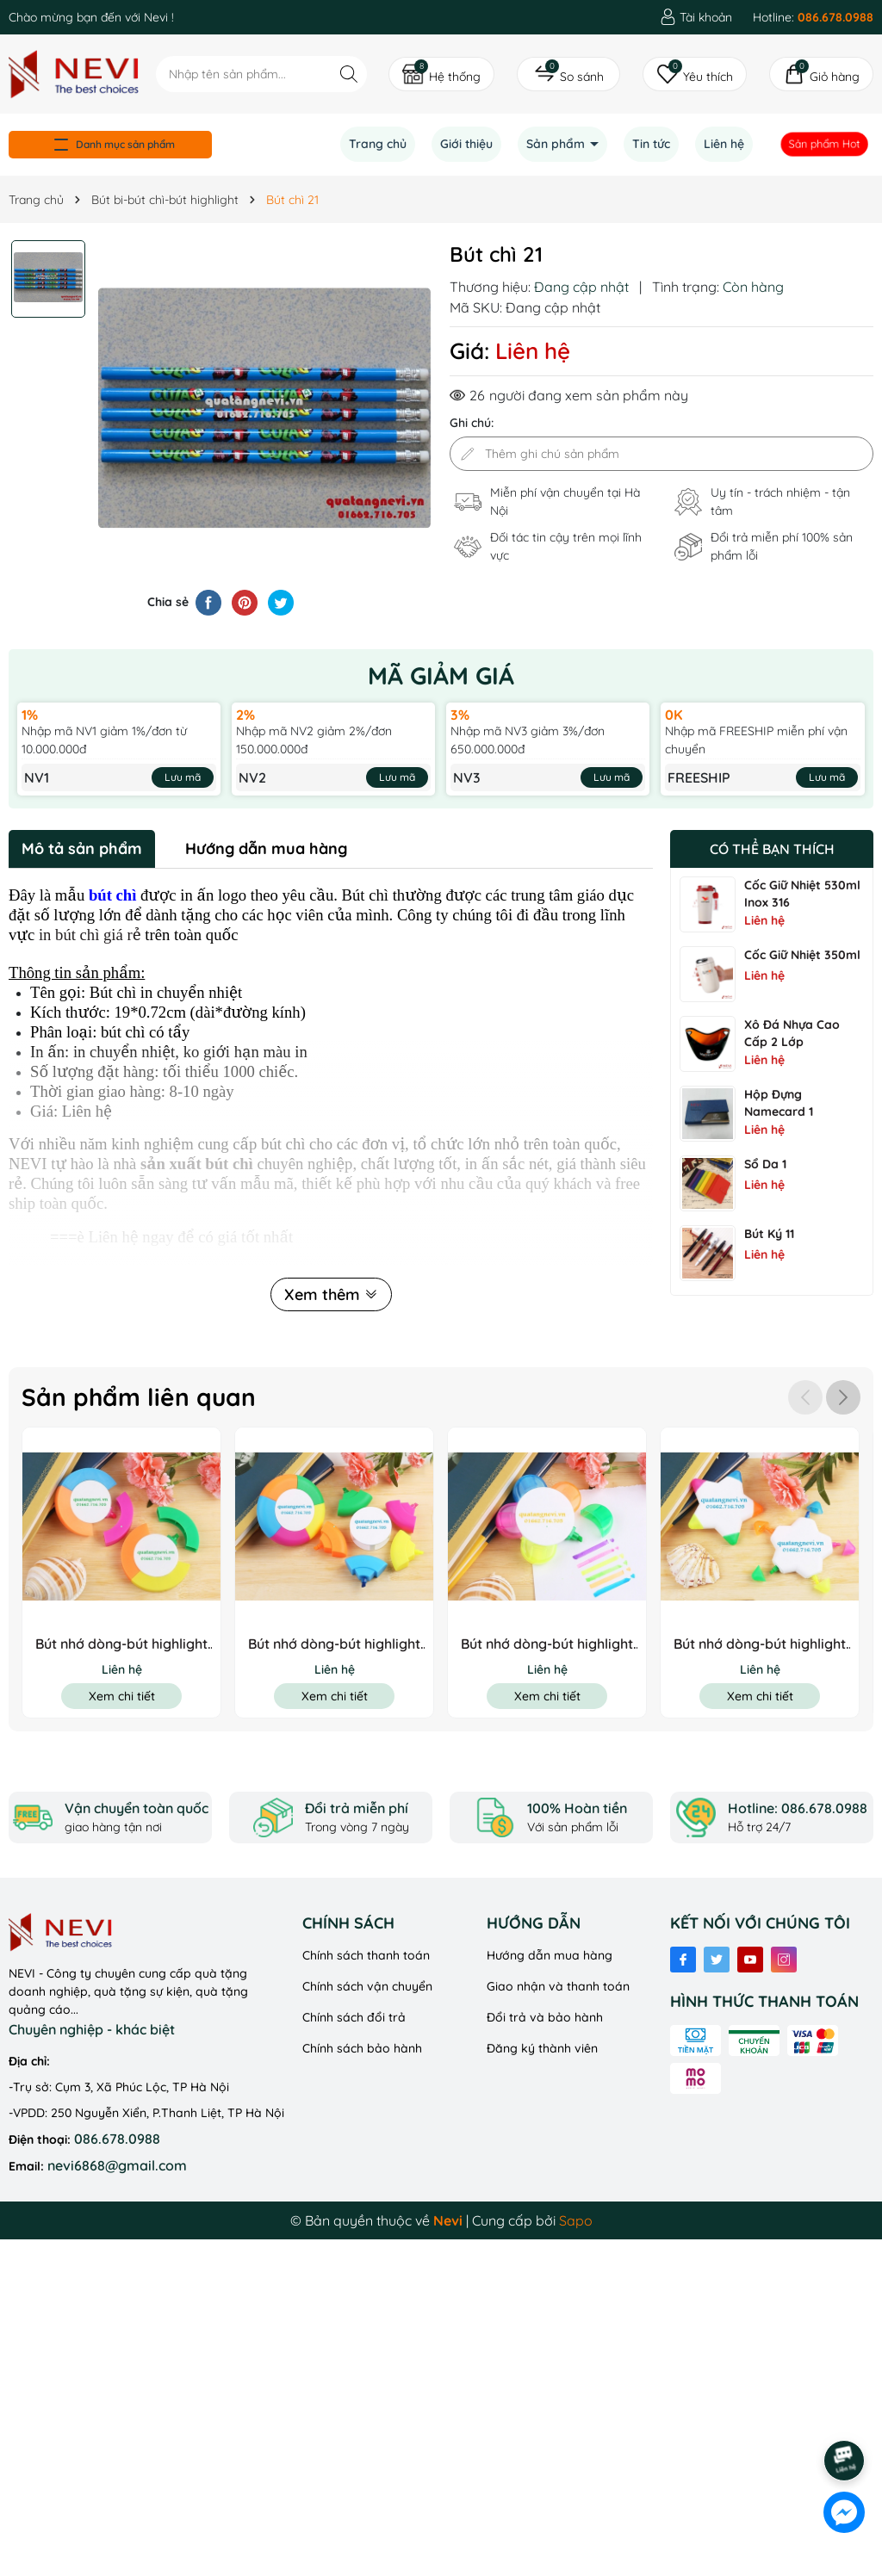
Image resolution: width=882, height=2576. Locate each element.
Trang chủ (378, 144)
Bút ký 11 (769, 1234)
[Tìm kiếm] (349, 74)
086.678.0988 (117, 2138)
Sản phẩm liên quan (139, 1397)
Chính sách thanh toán (366, 1955)
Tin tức (651, 144)
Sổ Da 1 (765, 1164)
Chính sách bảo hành (362, 2048)
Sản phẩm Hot (825, 144)
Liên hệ (724, 144)
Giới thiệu (466, 144)
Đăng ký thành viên (542, 2048)
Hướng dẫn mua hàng (549, 1955)
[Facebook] (683, 1959)
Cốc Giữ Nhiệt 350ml (802, 955)
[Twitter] (717, 1959)
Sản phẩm (557, 144)
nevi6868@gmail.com (117, 2165)
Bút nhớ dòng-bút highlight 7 (334, 1644)
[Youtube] (750, 1959)
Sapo (576, 2220)
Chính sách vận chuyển (367, 1986)
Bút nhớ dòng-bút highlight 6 (547, 1644)
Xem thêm (331, 1294)
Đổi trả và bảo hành (545, 2017)
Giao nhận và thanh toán (558, 1986)
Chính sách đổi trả (354, 2017)
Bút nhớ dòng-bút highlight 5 (760, 1644)
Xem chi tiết (122, 1696)
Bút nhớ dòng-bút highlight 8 (121, 1644)
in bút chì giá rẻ (90, 935)
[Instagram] (784, 1959)
